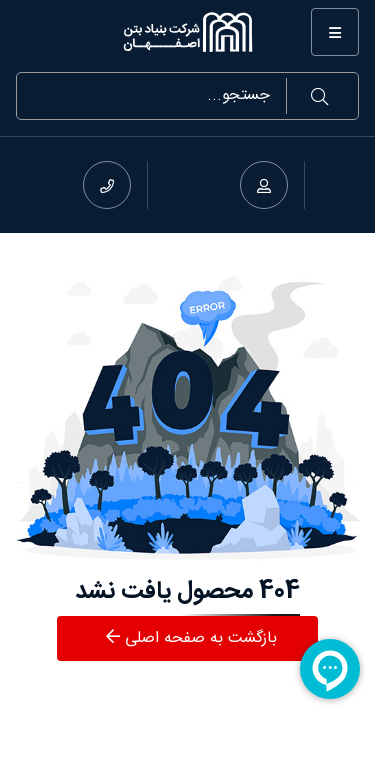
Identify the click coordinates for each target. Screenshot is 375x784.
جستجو (320, 96)
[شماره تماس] (107, 185)
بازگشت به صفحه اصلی (191, 638)
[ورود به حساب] (264, 185)
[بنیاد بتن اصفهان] (187, 32)
